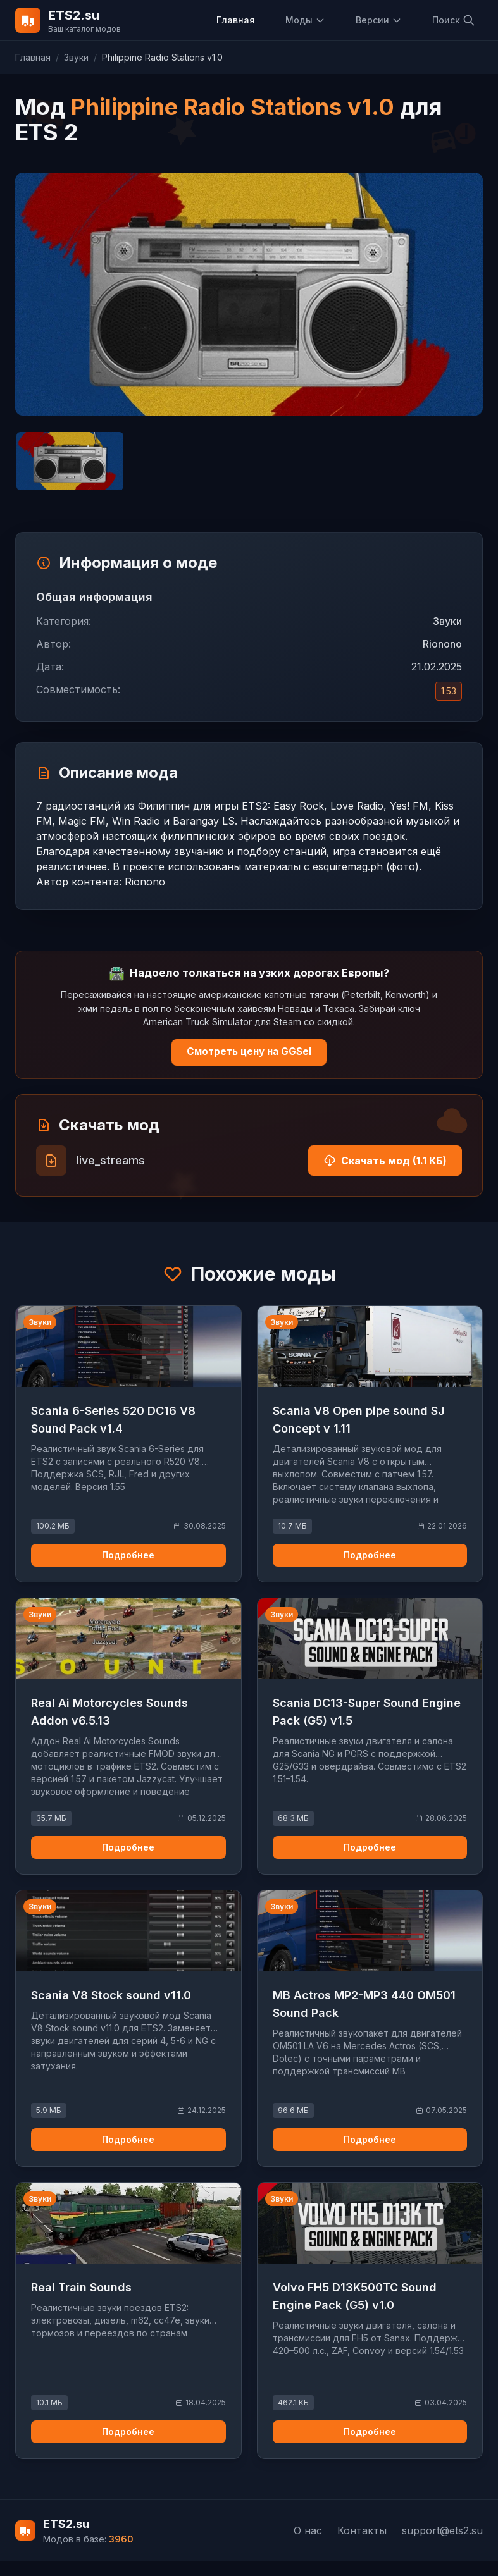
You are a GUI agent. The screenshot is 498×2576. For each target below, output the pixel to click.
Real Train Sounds (81, 2287)
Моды (305, 20)
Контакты (362, 2530)
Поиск (453, 20)
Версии (379, 20)
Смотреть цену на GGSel (249, 1051)
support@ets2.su (442, 2530)
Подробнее (128, 1555)
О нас (308, 2530)
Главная (235, 20)
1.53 (448, 691)
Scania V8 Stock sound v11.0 (111, 1995)
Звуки (76, 57)
